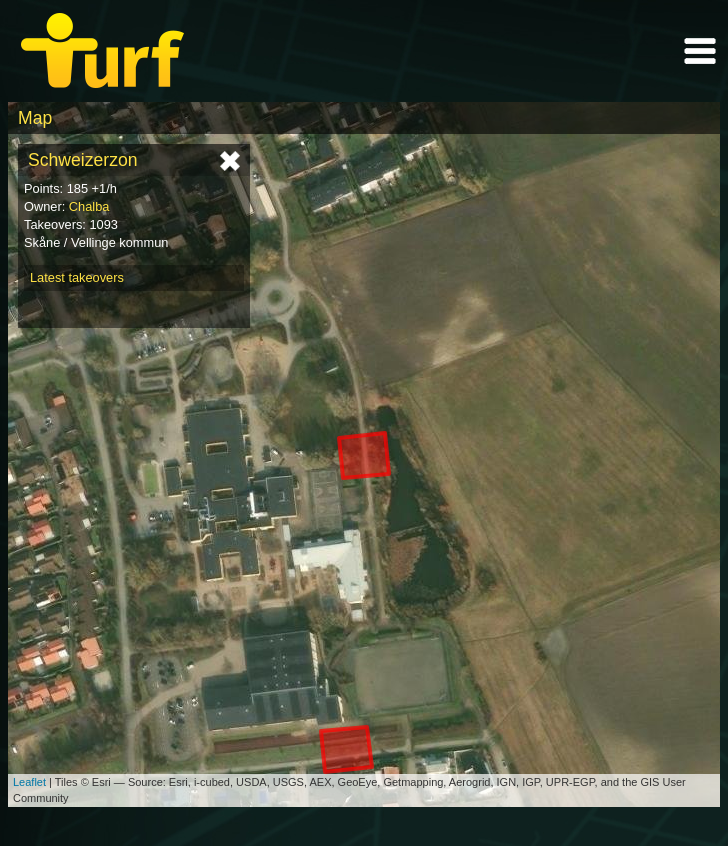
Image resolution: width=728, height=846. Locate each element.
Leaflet (29, 782)
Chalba (89, 206)
